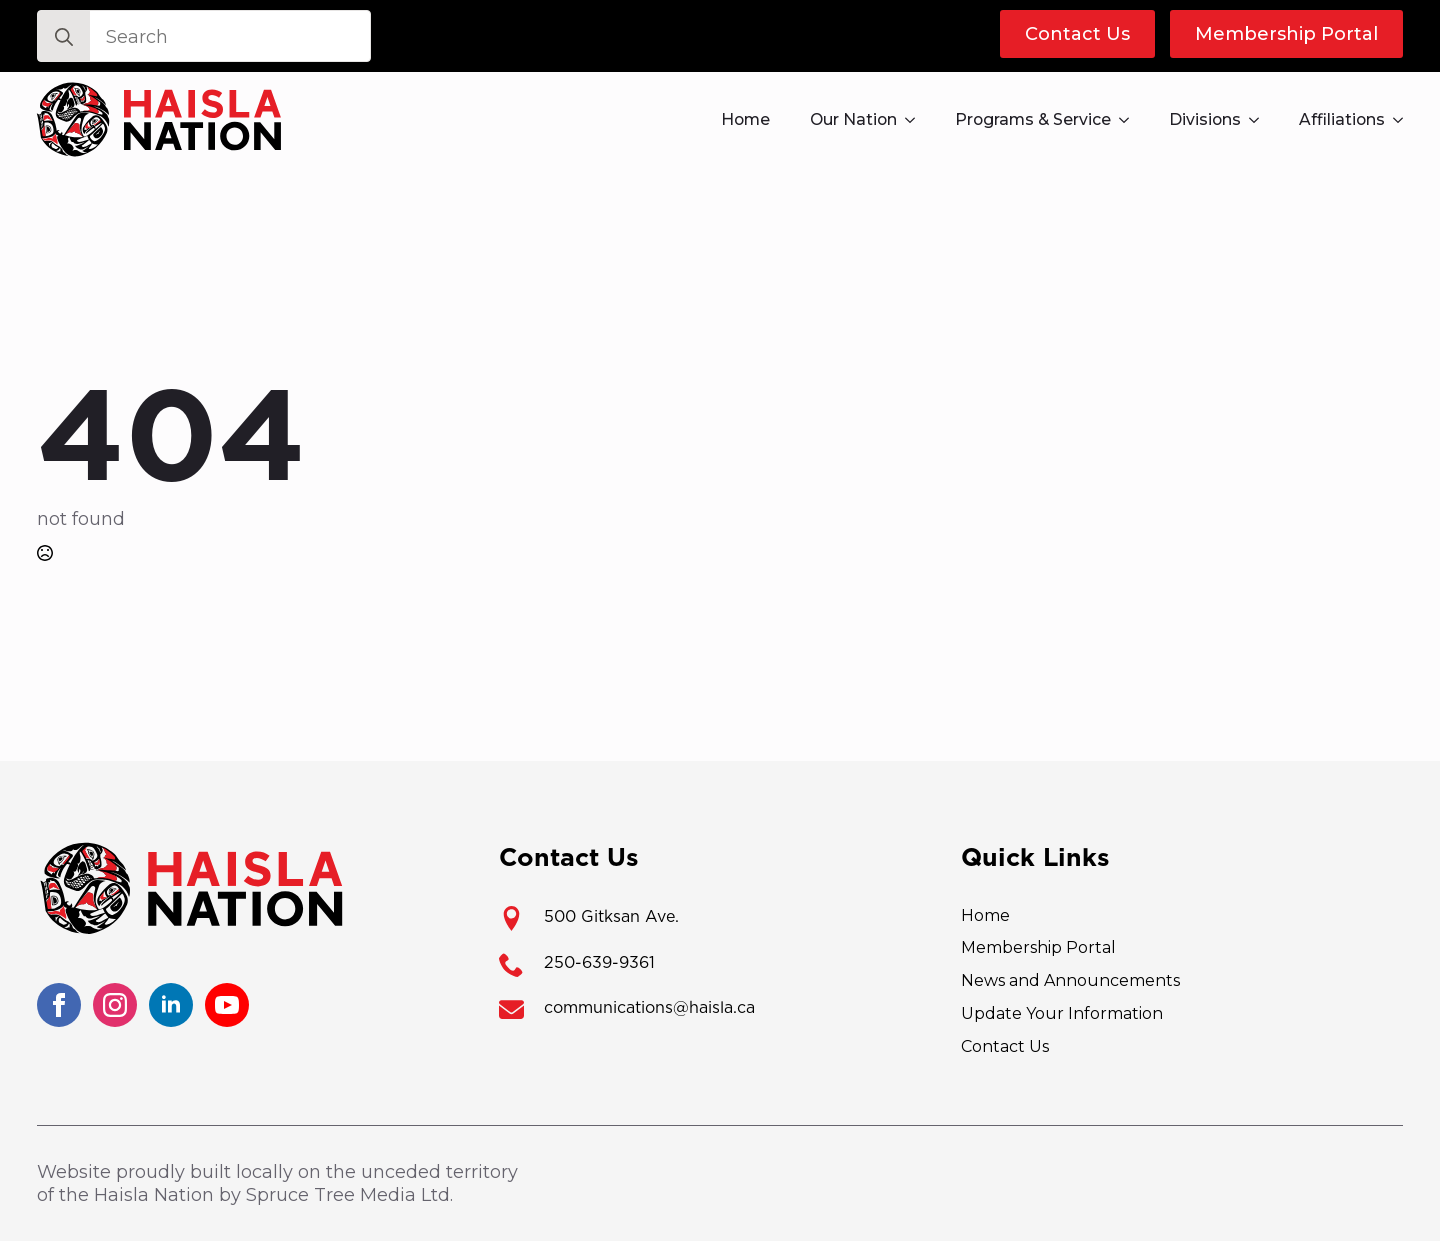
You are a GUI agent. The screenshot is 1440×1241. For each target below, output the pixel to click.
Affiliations (1342, 119)
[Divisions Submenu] (1260, 120)
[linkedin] (171, 1005)
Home (745, 119)
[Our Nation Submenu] (916, 120)
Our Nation (853, 119)
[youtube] (227, 1005)
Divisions (1205, 119)
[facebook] (59, 1005)
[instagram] (115, 1005)
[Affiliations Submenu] (1404, 120)
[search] (64, 37)
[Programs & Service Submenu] (1130, 120)
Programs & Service (1033, 119)
